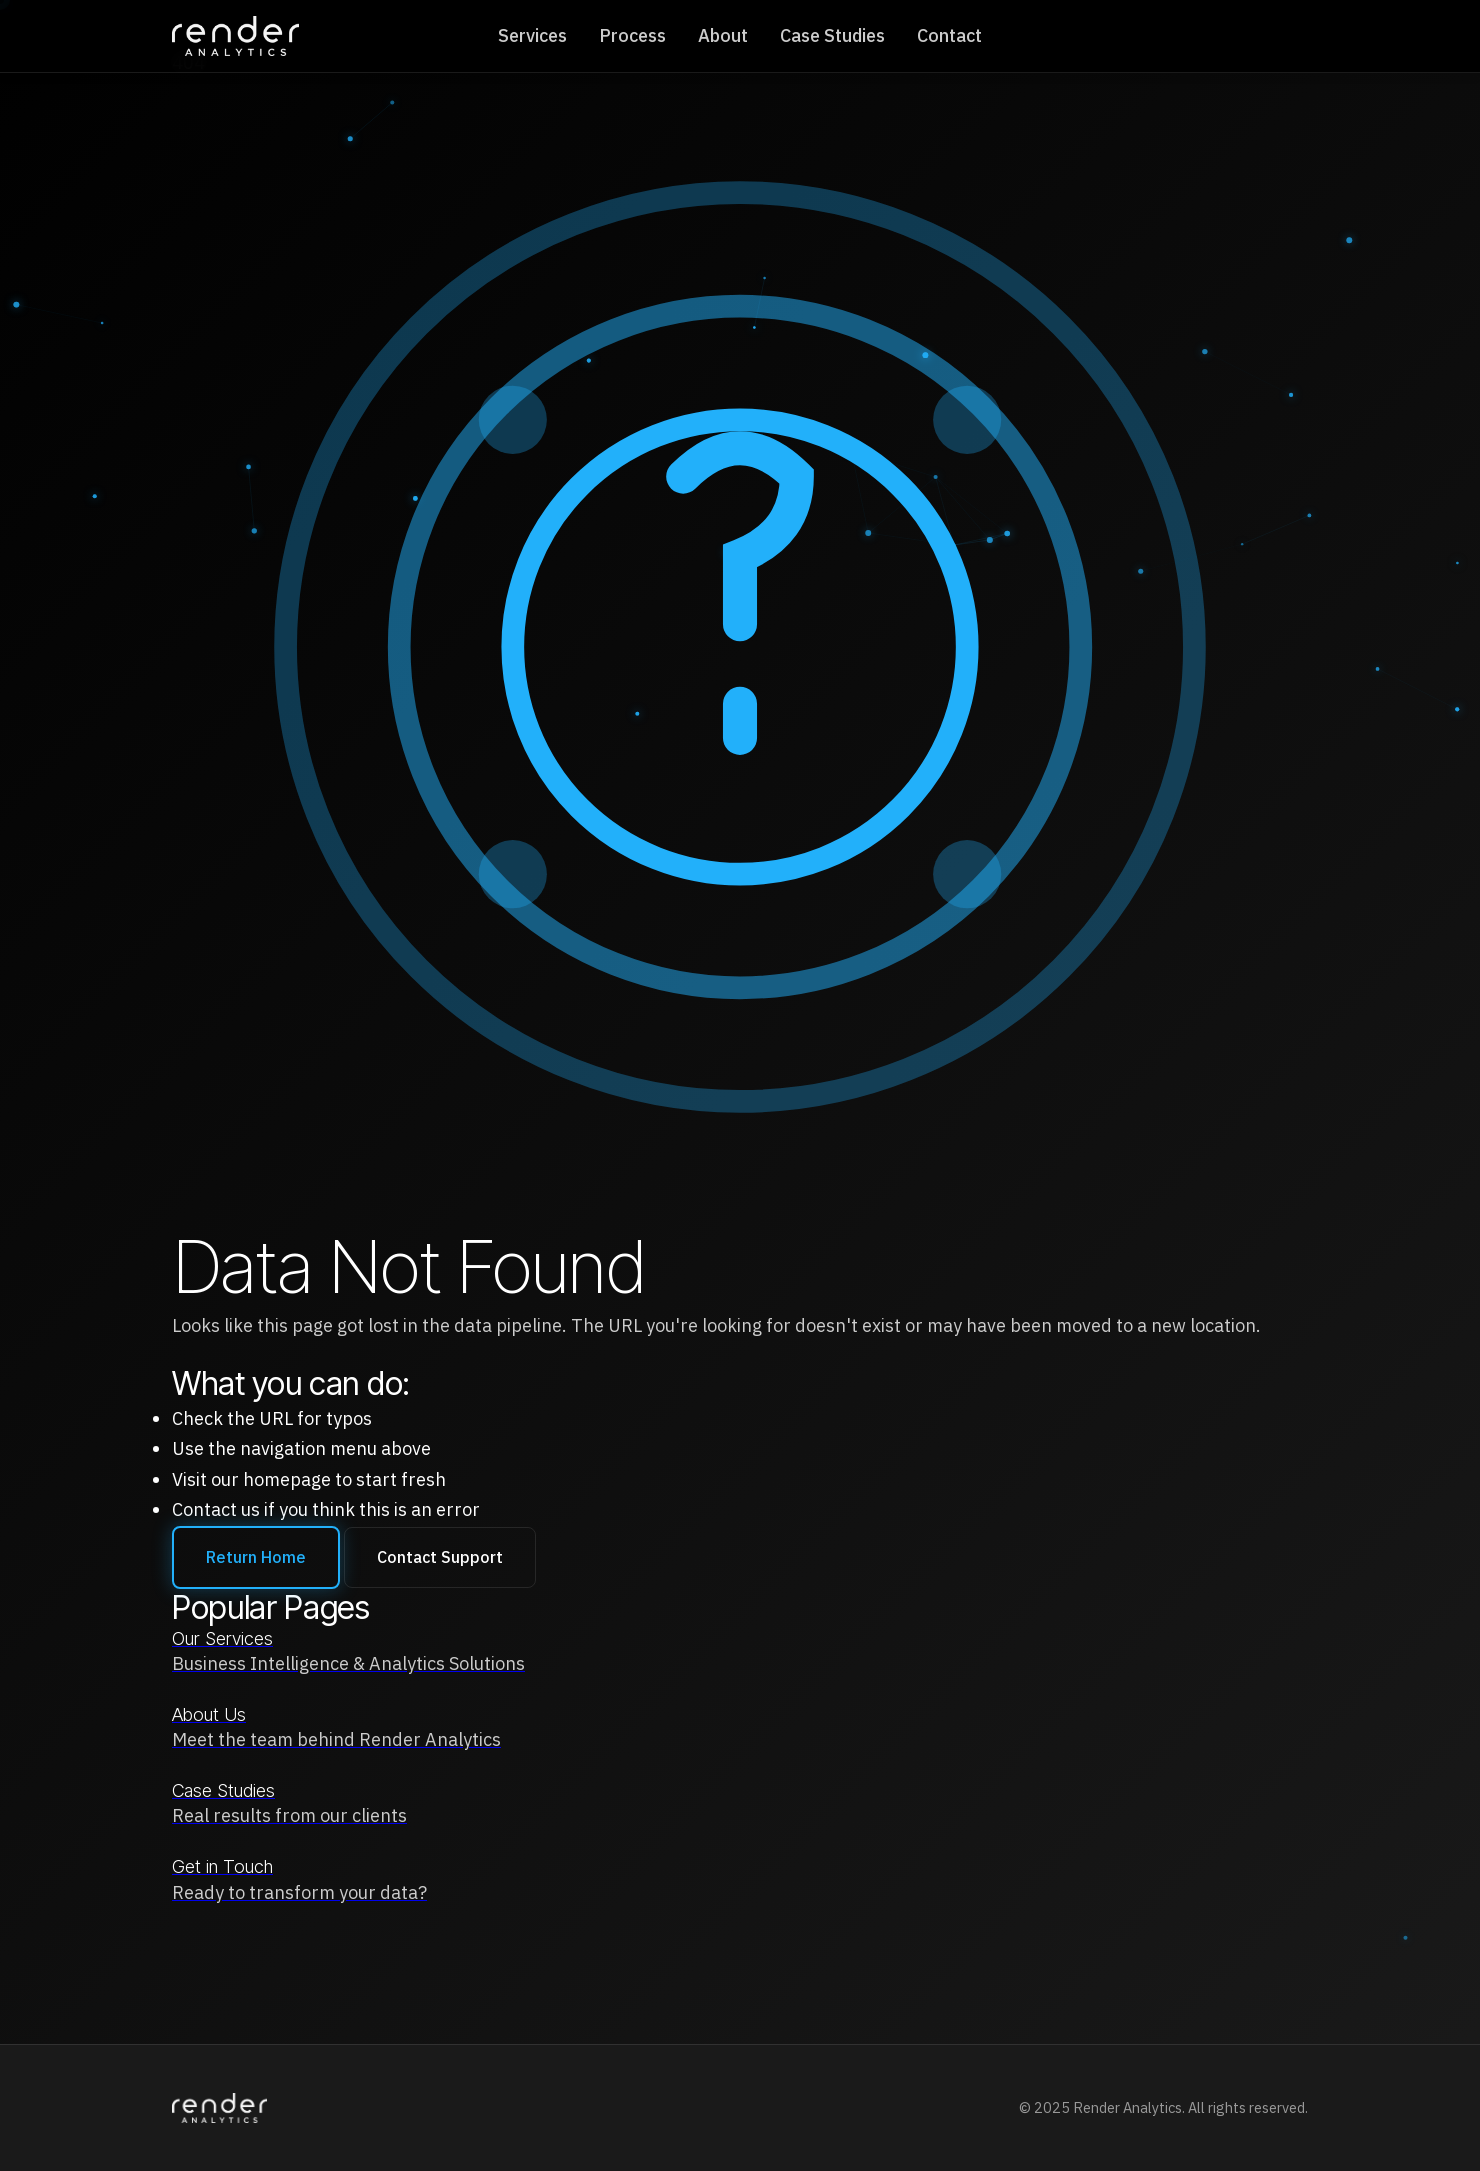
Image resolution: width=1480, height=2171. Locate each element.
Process (632, 35)
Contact (949, 35)
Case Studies (832, 35)
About (723, 35)
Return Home (256, 1557)
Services (532, 35)
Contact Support (440, 1557)
